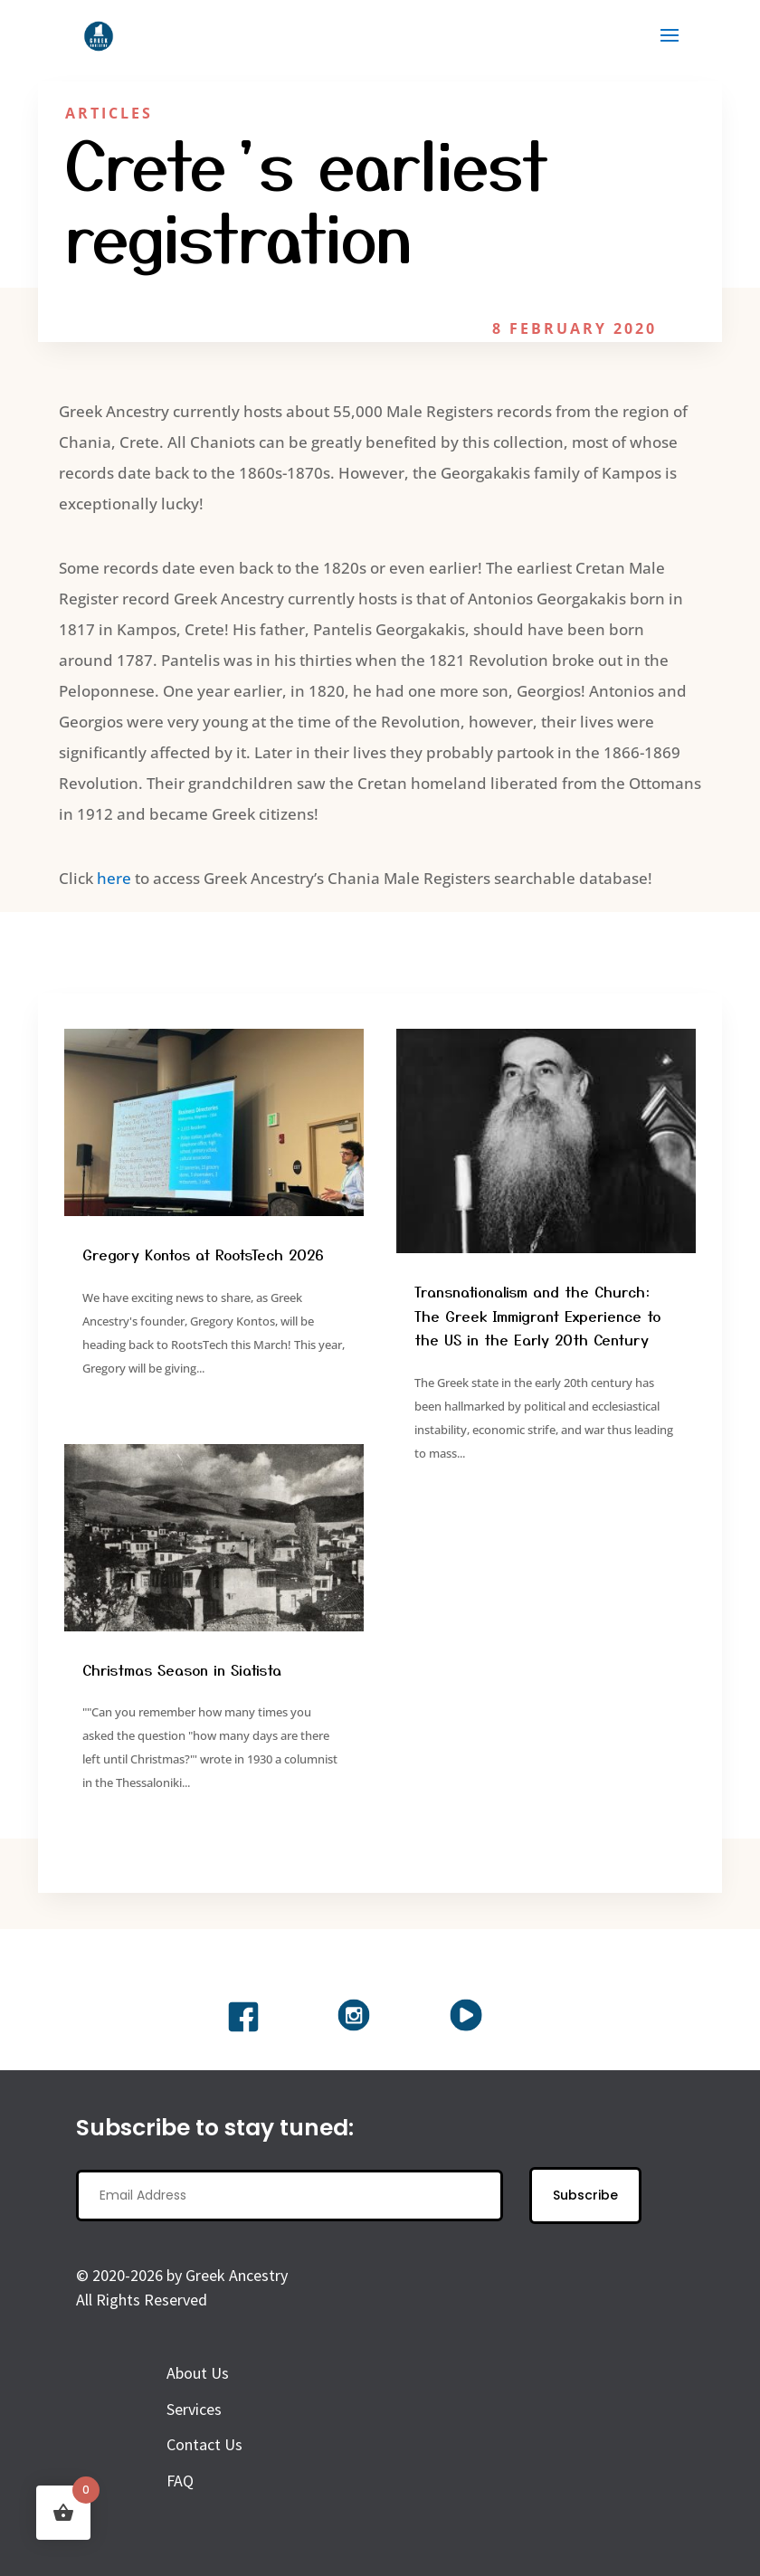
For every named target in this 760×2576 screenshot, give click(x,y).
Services (194, 2409)
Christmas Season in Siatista (181, 1669)
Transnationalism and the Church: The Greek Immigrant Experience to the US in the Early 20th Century (537, 1315)
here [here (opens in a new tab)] (114, 878)
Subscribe (585, 2195)
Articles (109, 113)
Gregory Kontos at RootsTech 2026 (203, 1254)
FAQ (180, 2480)
